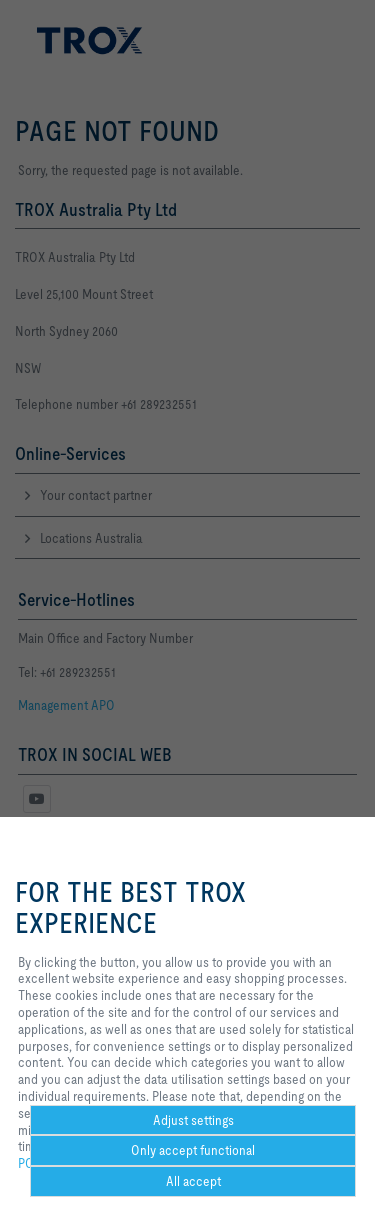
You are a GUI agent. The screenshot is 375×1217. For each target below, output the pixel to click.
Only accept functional (193, 1150)
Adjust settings (193, 1120)
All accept (193, 1181)
